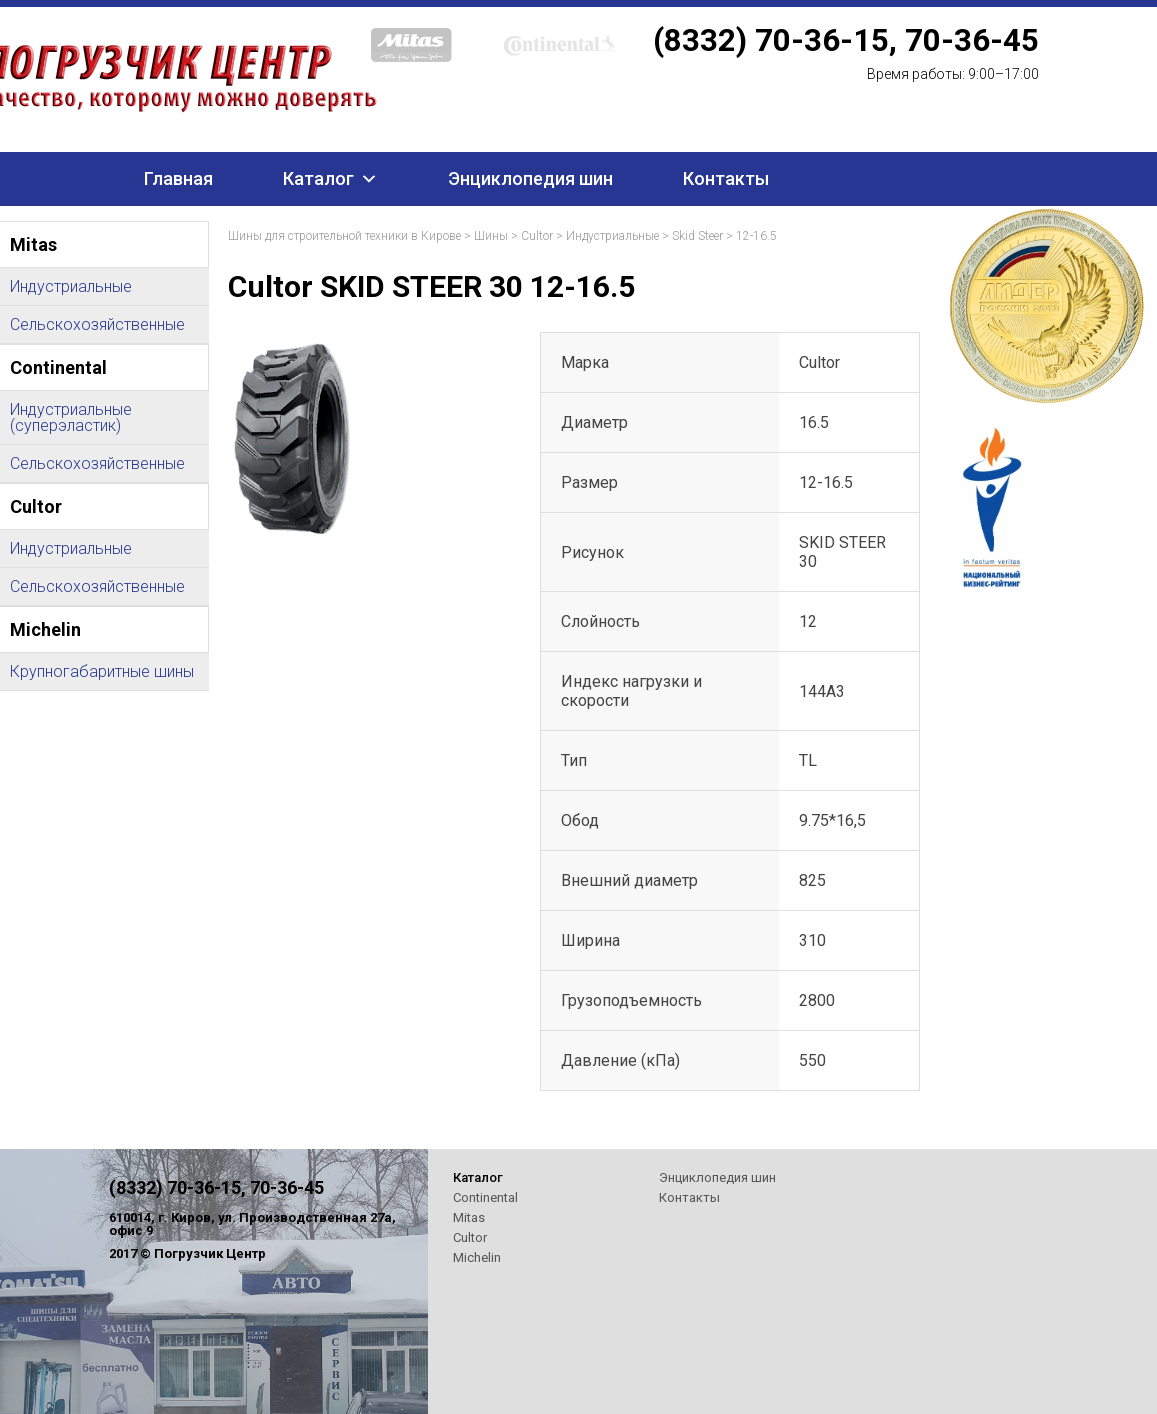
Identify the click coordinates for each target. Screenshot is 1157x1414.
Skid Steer (697, 236)
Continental (485, 1197)
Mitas (469, 1217)
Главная (178, 178)
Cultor (537, 236)
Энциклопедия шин (530, 178)
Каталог (318, 178)
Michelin (477, 1257)
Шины (491, 236)
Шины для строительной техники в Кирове (344, 236)
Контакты (726, 178)
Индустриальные (612, 236)
